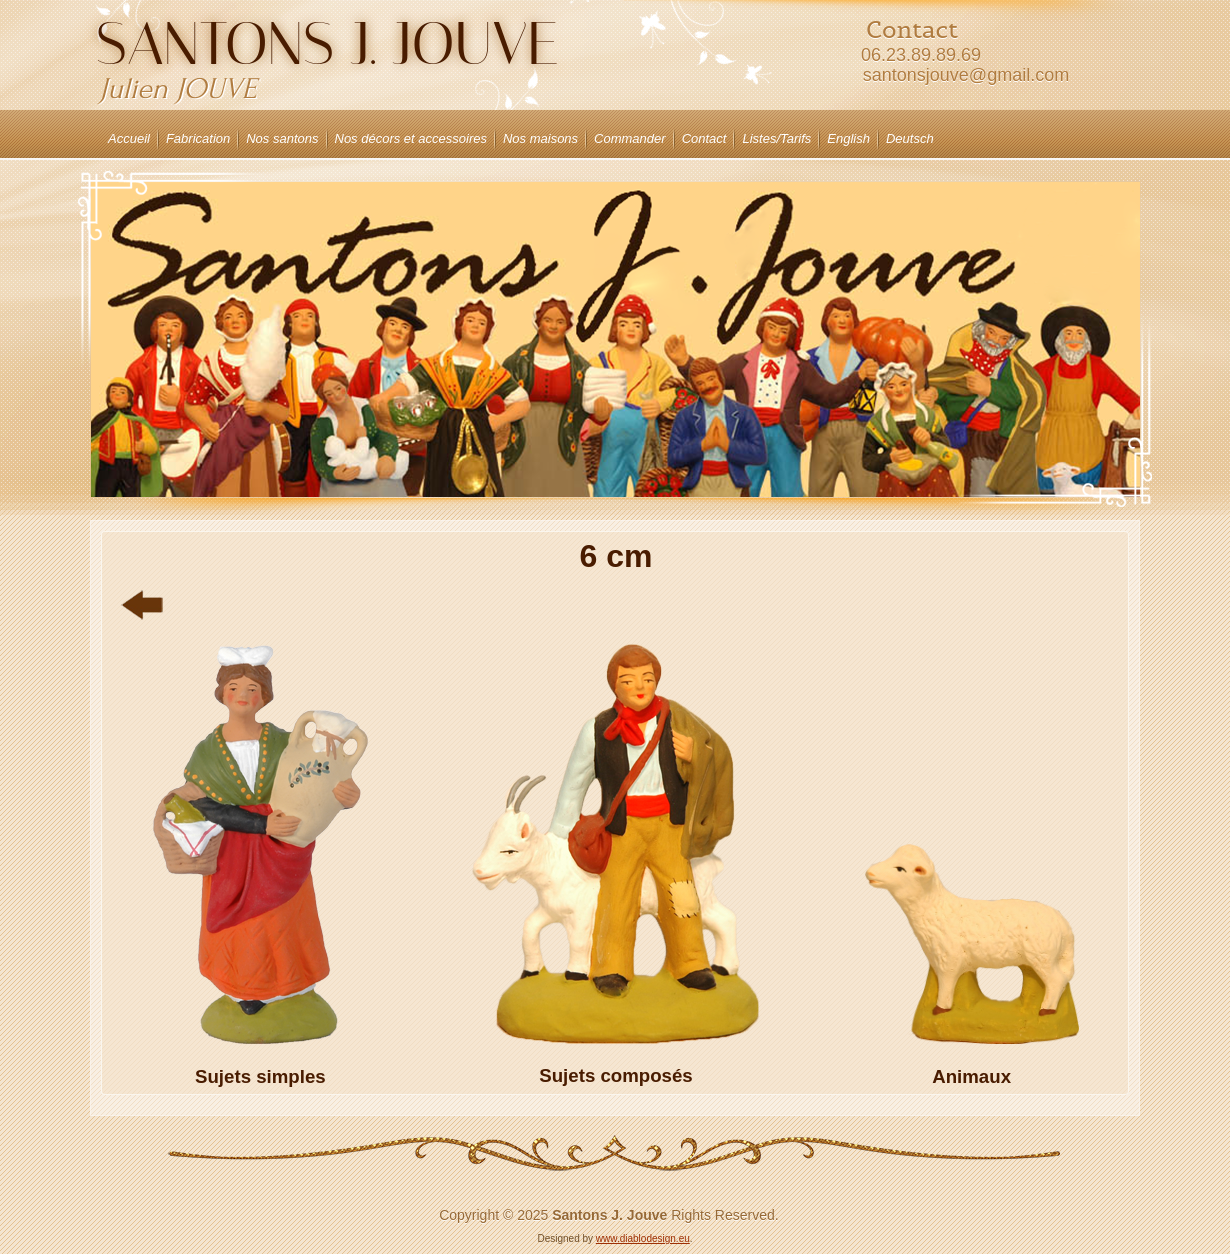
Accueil (129, 138)
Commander (630, 138)
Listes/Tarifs (776, 138)
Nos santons (282, 138)
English (848, 138)
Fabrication (198, 138)
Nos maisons (540, 138)
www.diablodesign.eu (643, 1238)
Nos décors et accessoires (411, 138)
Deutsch (910, 138)
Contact (704, 138)
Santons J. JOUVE (327, 43)
